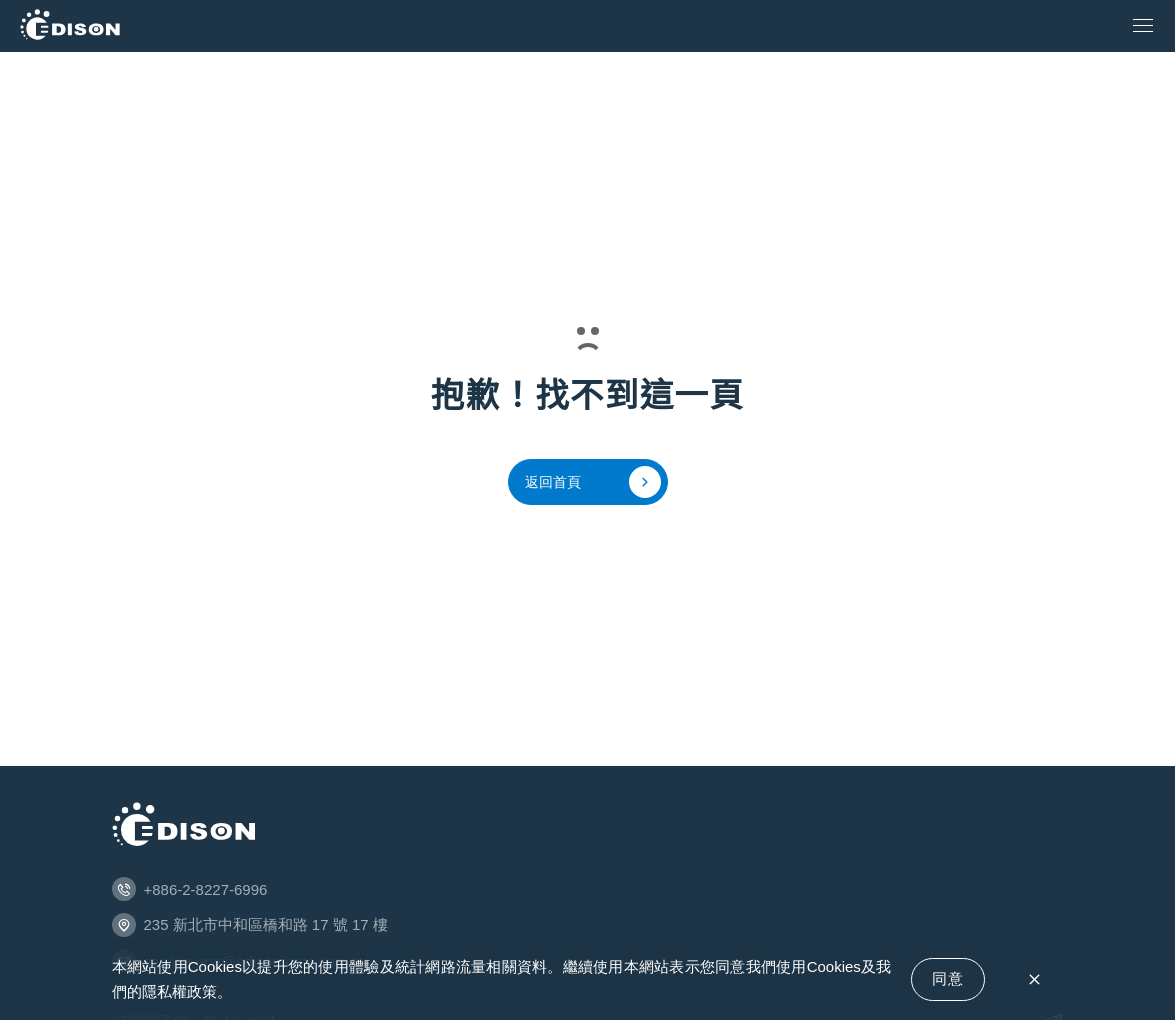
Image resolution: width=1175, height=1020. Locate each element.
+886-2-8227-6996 (206, 889)
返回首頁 (593, 482)
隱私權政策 (179, 991)
